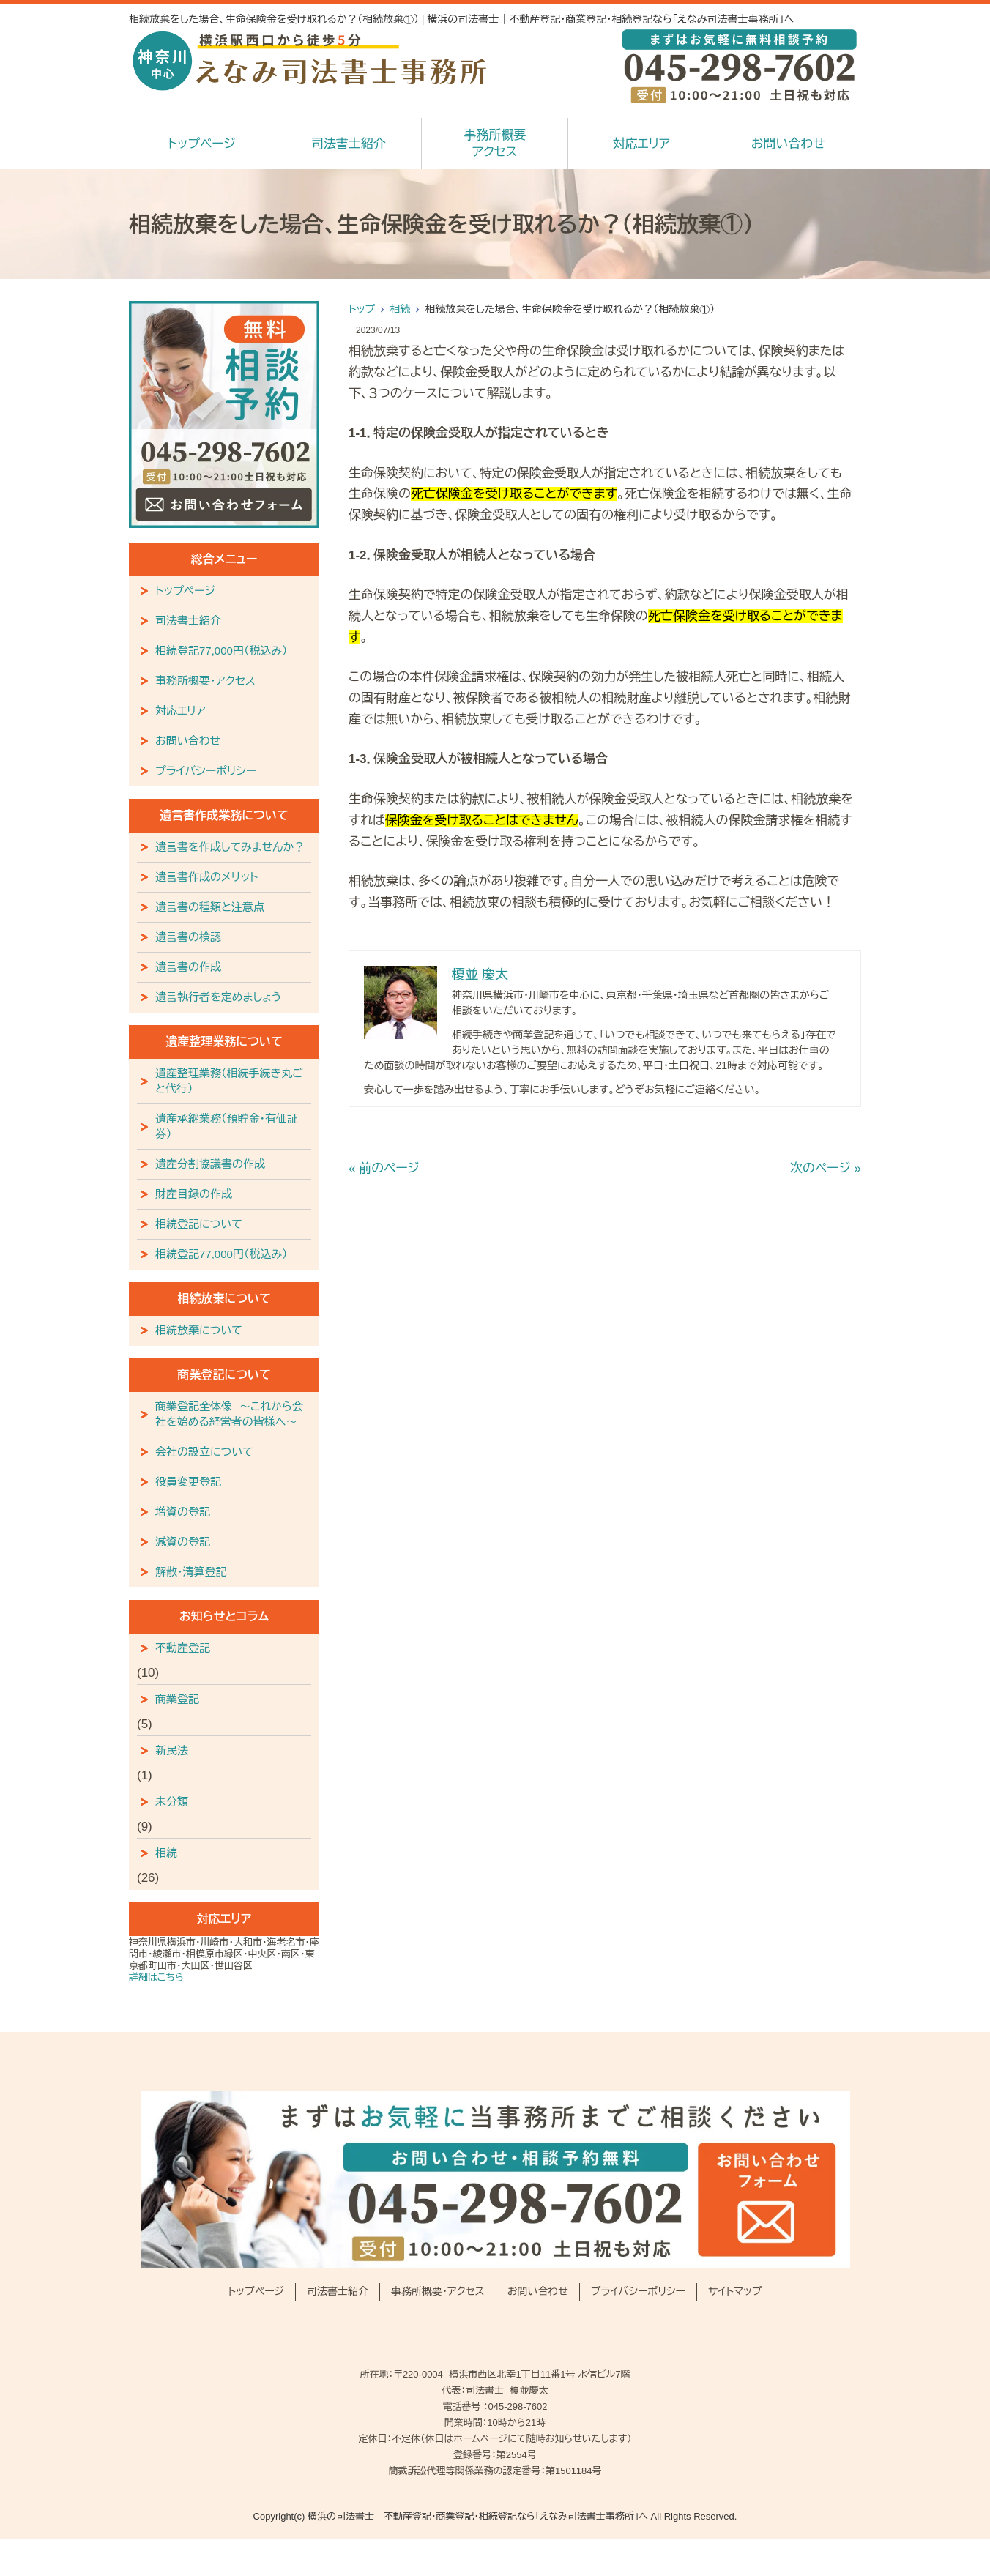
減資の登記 (182, 1541)
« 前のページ (384, 1168)
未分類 (171, 1801)
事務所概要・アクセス (205, 680)
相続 (400, 309)
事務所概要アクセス (495, 144)
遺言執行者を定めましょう (218, 997)
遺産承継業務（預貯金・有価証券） (226, 1126)
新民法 (171, 1750)
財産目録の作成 (193, 1194)
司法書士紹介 (348, 144)
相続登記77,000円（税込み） (221, 650)
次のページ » (825, 1168)
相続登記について (198, 1224)
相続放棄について (198, 1330)
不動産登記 (182, 1648)
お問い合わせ (788, 144)
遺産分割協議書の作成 (210, 1164)
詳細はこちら (156, 1977)
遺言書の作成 (188, 967)
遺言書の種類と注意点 (209, 907)
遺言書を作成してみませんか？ (230, 847)
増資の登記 (182, 1511)
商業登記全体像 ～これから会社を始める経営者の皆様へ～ (229, 1414)
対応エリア (641, 144)
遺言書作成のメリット (206, 877)
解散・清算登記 (191, 1572)
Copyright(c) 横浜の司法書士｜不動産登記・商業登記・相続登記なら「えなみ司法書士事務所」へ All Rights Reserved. (495, 2516)
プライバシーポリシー (205, 770)
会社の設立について (204, 1451)
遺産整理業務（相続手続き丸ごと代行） (229, 1081)
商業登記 (177, 1699)
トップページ (202, 144)
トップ (362, 309)
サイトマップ (735, 2291)
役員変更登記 (188, 1481)
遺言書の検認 (188, 937)
